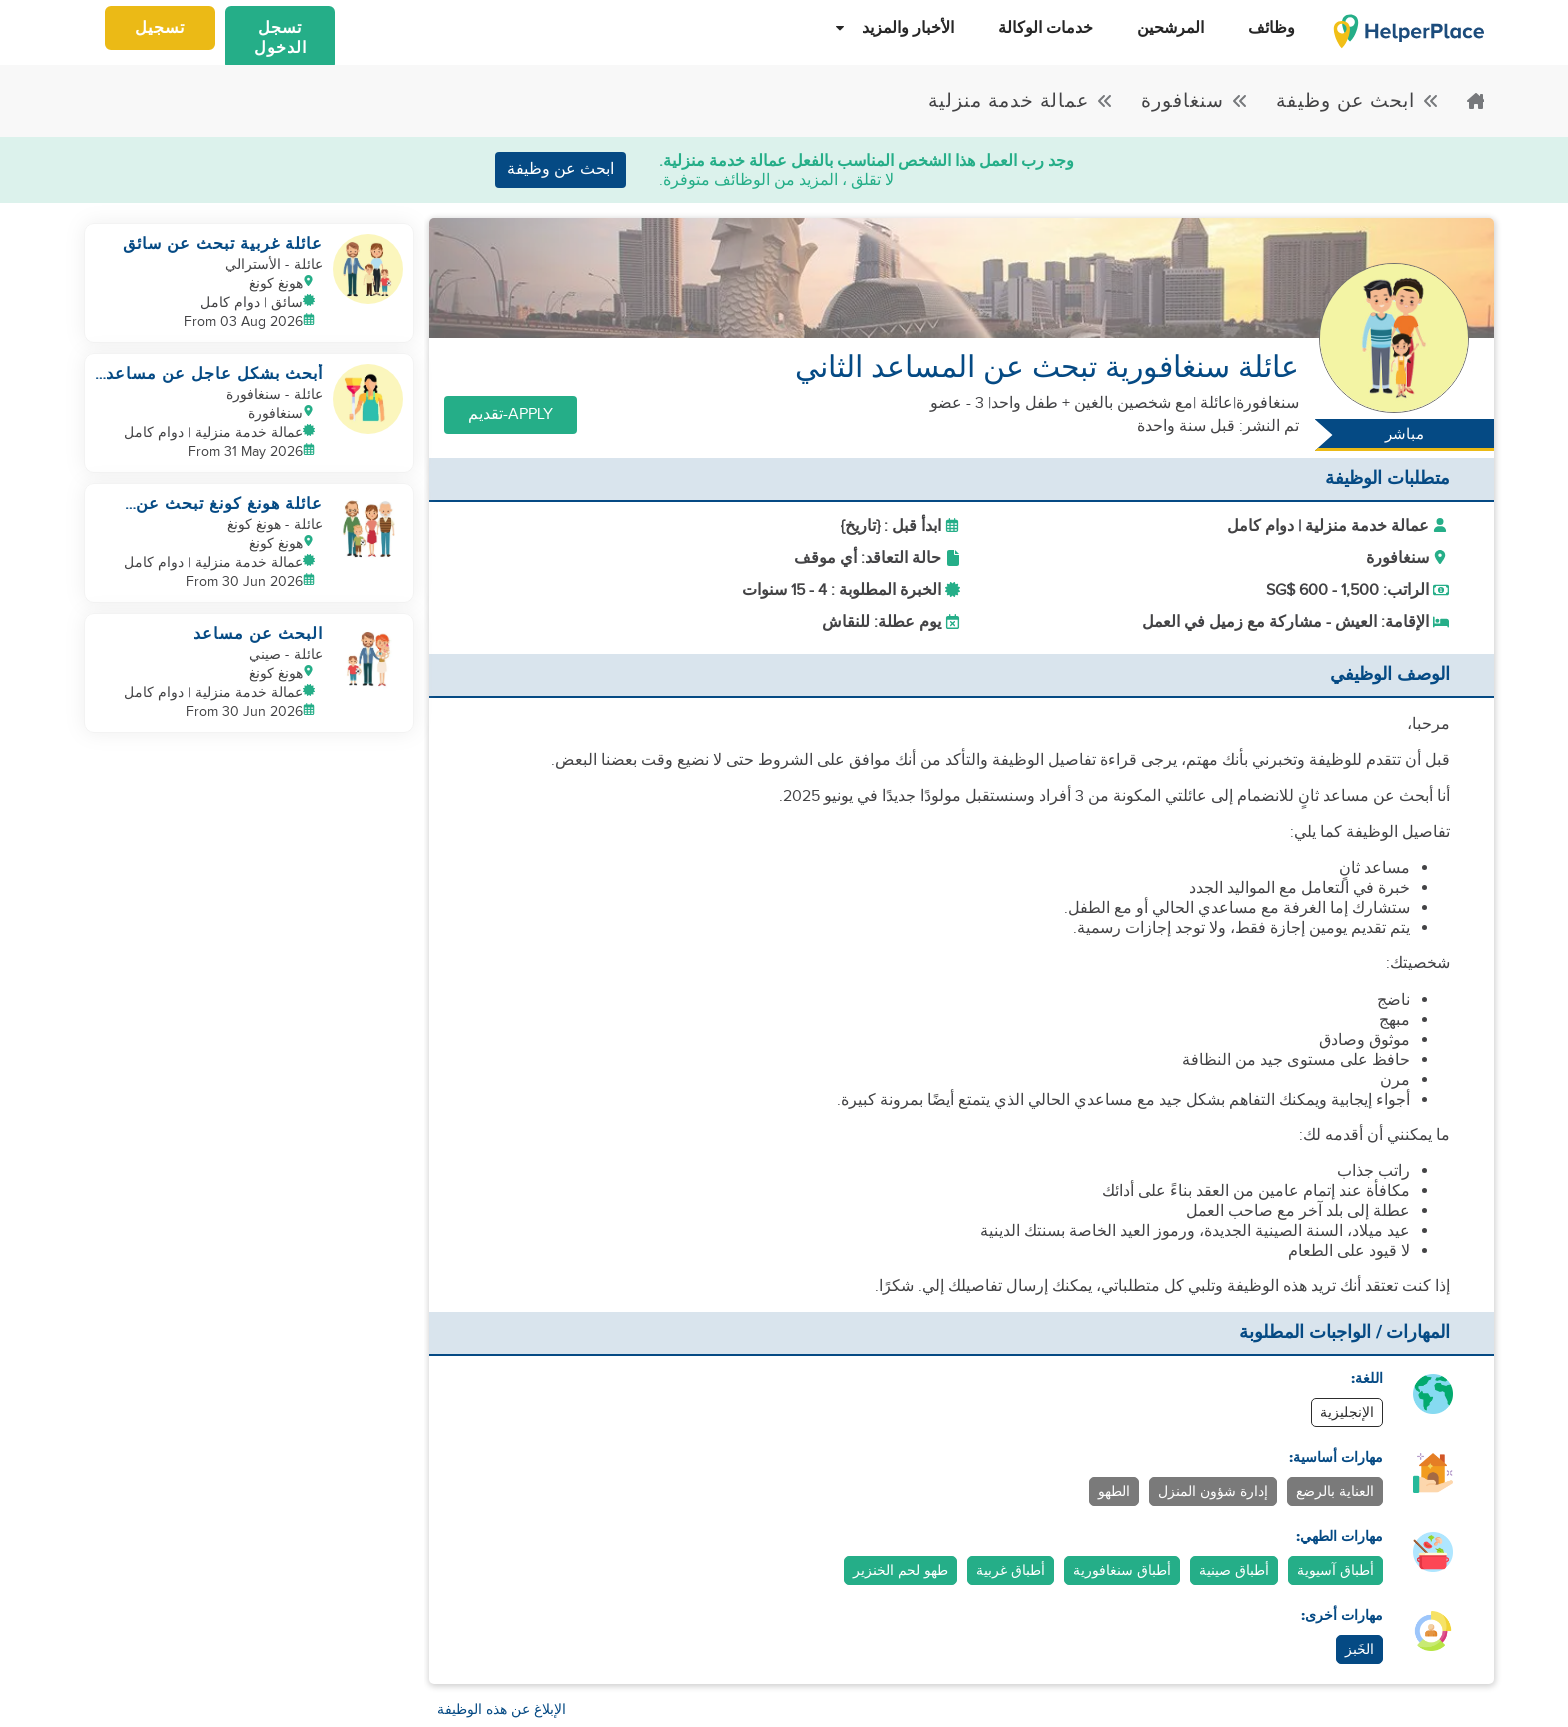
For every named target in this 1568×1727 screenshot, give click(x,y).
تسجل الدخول (280, 38)
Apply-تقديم (510, 414)
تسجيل (160, 28)
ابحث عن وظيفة (560, 169)
